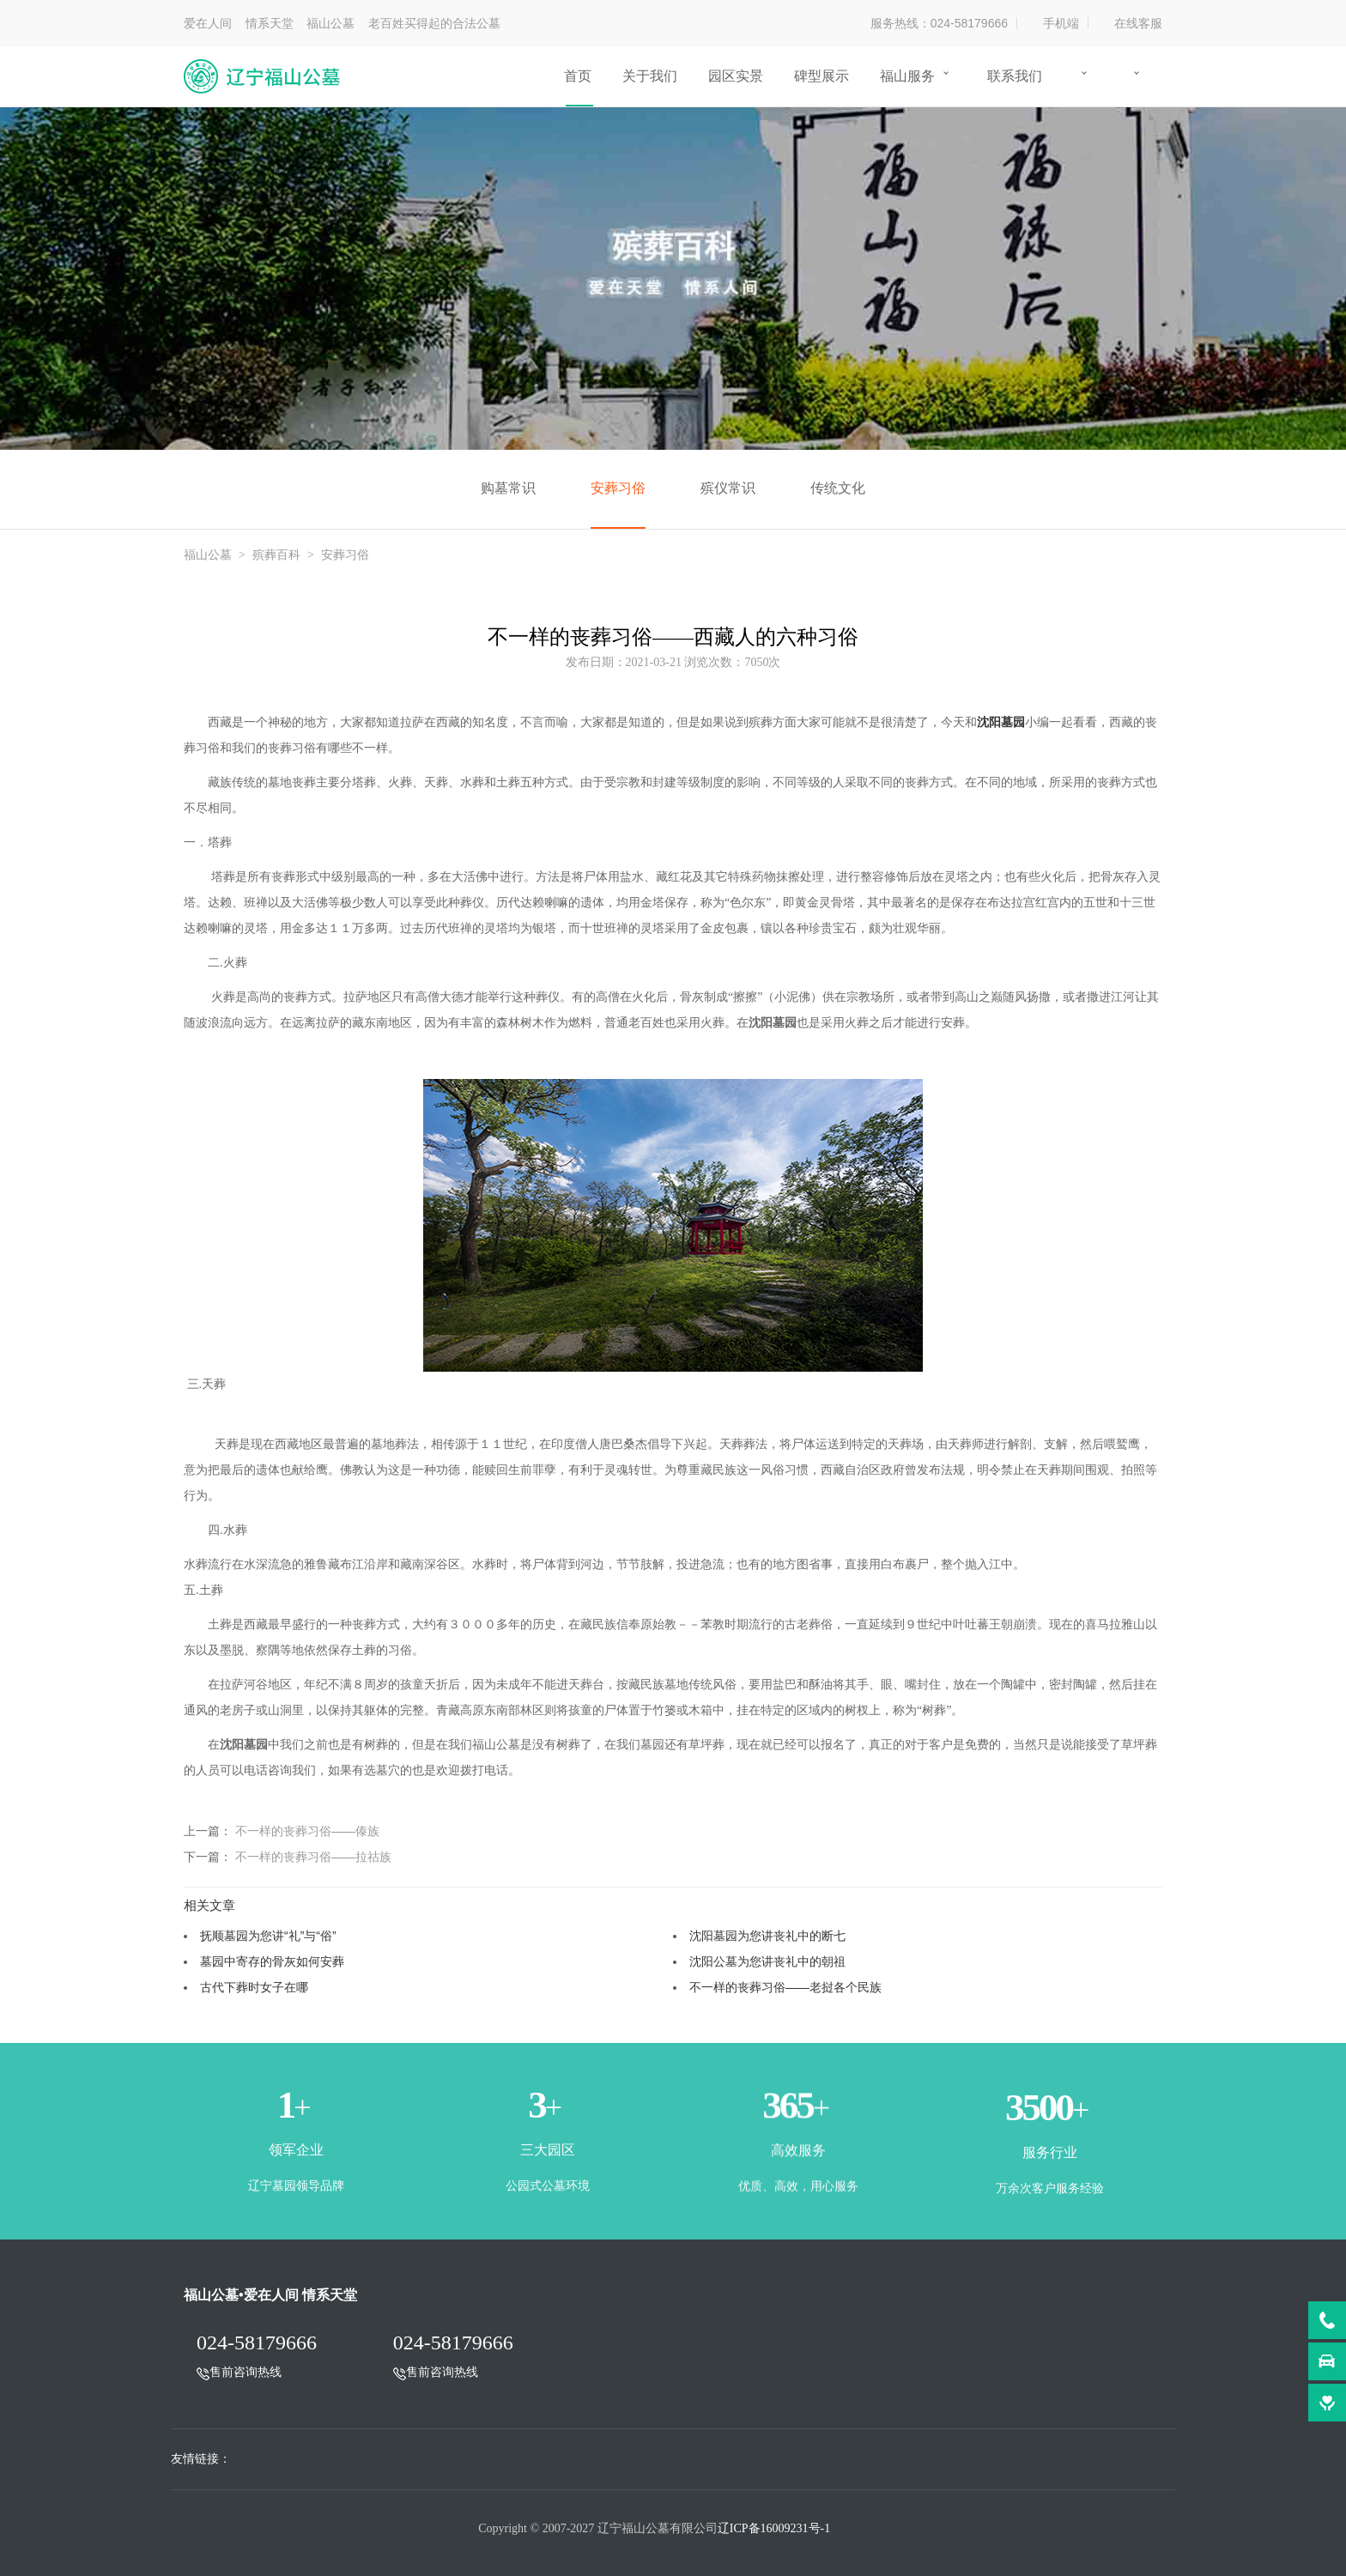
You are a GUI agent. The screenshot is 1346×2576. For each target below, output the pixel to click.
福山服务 (907, 76)
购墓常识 (508, 488)
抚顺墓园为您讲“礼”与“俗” (268, 1936)
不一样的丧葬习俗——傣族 (307, 1831)
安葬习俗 (618, 488)
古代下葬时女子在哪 (254, 1987)
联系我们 (1014, 76)
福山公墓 (208, 555)
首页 (577, 76)
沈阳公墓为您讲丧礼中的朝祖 (767, 1961)
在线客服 (1138, 23)
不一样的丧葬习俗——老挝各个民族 (785, 1987)
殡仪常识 (727, 488)
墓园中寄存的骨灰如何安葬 (272, 1961)
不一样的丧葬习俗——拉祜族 (313, 1857)
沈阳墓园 (1001, 722)
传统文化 (837, 488)
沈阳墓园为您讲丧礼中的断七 (767, 1936)
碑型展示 (821, 76)
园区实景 (735, 76)
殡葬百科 (276, 555)
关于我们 (649, 76)
